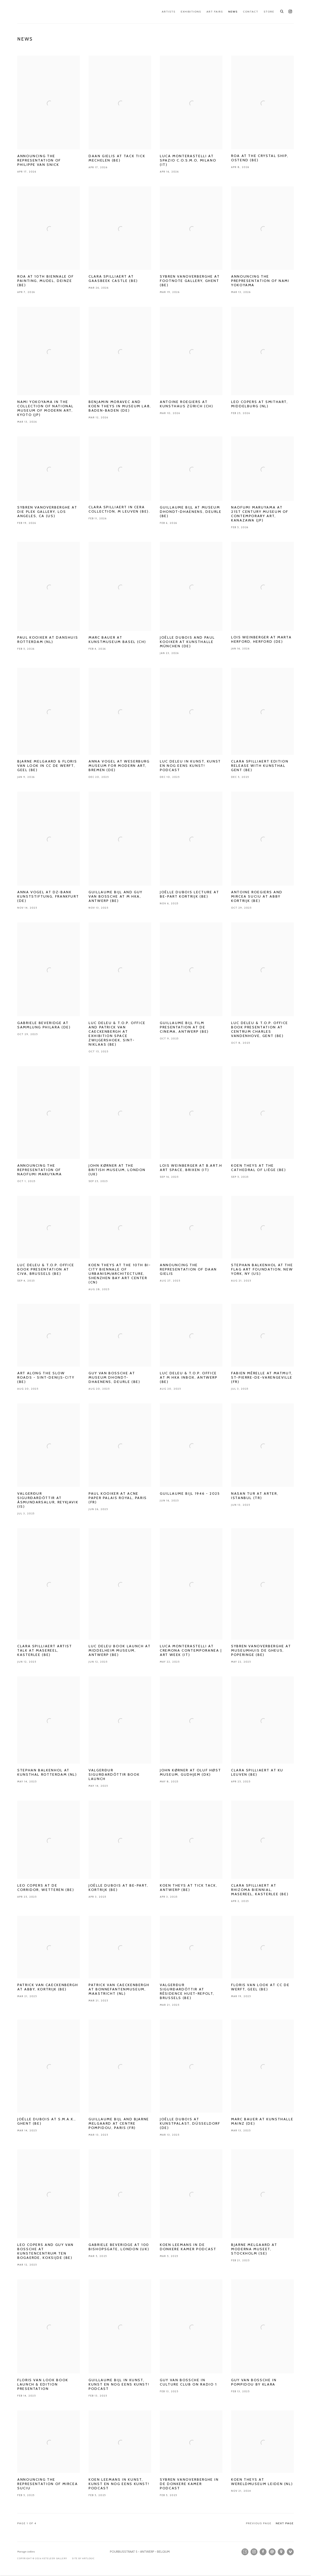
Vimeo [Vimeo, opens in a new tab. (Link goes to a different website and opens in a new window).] (290, 2551)
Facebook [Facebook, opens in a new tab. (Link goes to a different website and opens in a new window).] (263, 2551)
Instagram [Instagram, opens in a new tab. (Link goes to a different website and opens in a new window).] (290, 11)
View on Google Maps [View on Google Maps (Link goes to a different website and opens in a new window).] (281, 2551)
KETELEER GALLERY (36, 11)
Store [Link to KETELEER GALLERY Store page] (269, 11)
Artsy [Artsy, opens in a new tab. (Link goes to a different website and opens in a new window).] (244, 2551)
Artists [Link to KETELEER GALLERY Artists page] (168, 11)
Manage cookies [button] (26, 2551)
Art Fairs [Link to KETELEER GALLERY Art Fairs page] (214, 11)
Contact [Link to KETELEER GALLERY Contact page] (250, 11)
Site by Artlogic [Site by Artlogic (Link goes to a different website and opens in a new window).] (83, 2558)
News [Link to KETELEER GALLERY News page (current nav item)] (233, 11)
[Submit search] (282, 11)
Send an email (272, 2551)
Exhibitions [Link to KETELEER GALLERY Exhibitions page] (191, 11)
